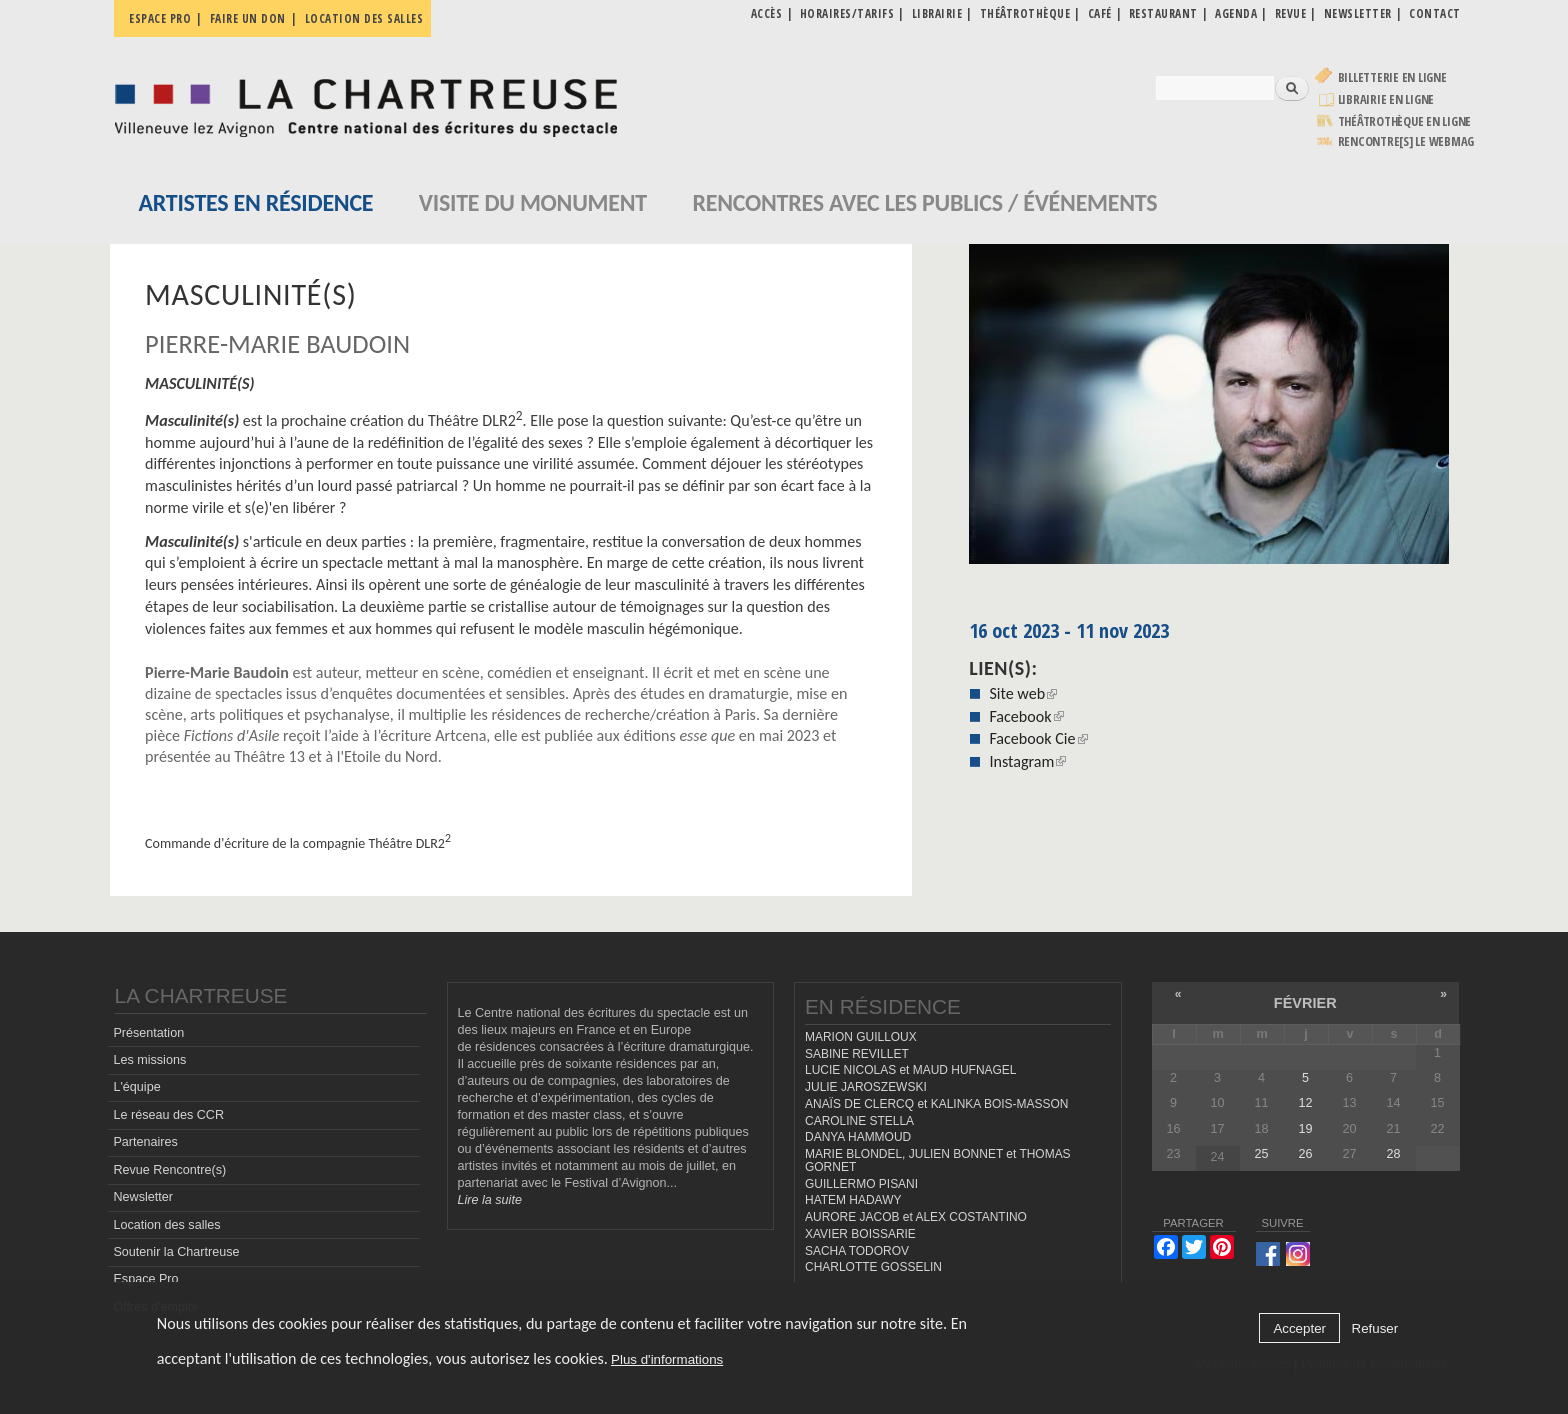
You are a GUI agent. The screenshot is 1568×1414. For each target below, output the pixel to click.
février (1305, 1003)
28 (1393, 1154)
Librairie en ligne (1386, 99)
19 (1305, 1129)
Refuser (1375, 1328)
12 (1305, 1103)
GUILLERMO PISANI (861, 1184)
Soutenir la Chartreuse (176, 1252)
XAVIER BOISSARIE (860, 1234)
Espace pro (160, 18)
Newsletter (143, 1197)
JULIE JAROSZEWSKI (866, 1087)
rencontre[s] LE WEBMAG (1406, 141)
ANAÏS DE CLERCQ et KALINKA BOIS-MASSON (936, 1104)
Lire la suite (490, 1200)
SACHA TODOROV (857, 1251)
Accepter (1299, 1328)
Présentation (148, 1033)
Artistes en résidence (256, 202)
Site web (1023, 693)
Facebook (1026, 716)
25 (1261, 1154)
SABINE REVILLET (857, 1054)
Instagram (1027, 761)
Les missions (149, 1060)
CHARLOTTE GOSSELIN (873, 1267)
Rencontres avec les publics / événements (924, 202)
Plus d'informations (667, 1359)
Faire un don (248, 18)
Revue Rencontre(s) (169, 1170)
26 (1305, 1154)
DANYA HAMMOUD (858, 1137)
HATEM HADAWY (853, 1200)
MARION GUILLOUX (861, 1037)
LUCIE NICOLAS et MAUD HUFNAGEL (911, 1070)
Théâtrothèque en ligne (1405, 121)
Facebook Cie (1038, 738)
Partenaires (145, 1142)
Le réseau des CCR (168, 1115)
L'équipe (136, 1087)
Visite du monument (533, 202)
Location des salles (364, 18)
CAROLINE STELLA (859, 1121)
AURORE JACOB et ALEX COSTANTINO (916, 1217)
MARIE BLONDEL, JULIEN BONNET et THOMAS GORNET (938, 1160)
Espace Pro (145, 1279)
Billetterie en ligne (1392, 77)
